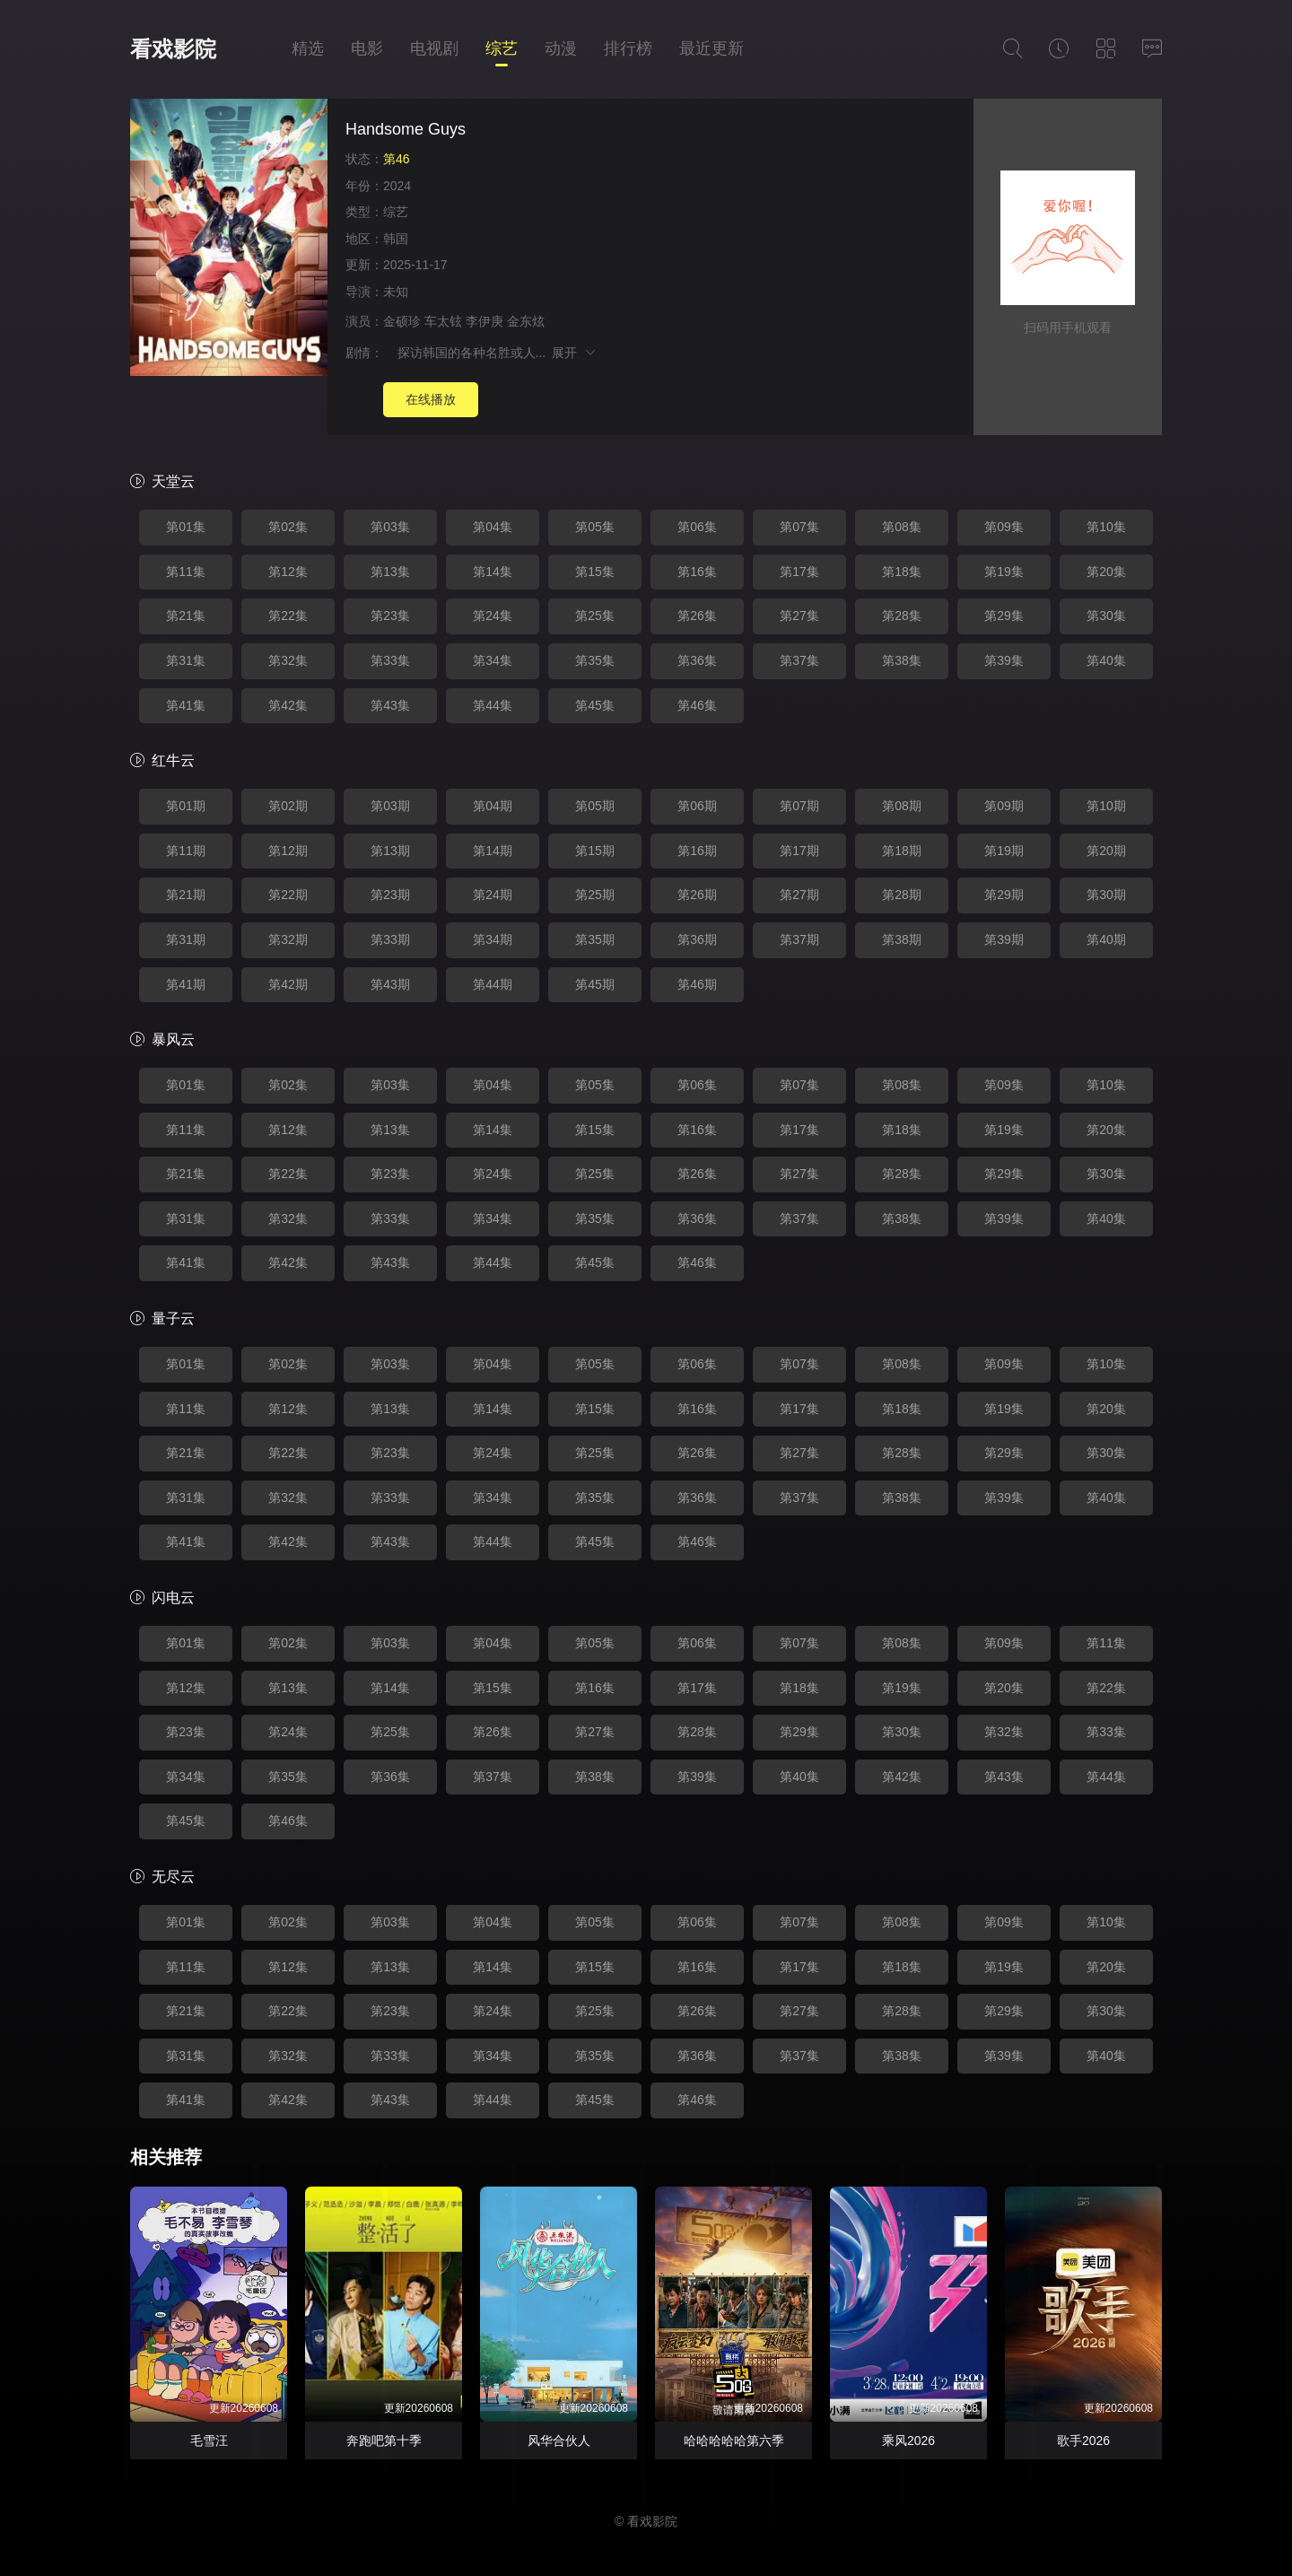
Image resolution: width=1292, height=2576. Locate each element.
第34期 (492, 939)
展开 (575, 352)
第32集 (288, 660)
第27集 (799, 615)
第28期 (901, 894)
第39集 (1004, 660)
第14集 (492, 571)
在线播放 (431, 399)
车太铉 (443, 321)
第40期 (1106, 939)
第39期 (1004, 939)
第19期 (1004, 850)
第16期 (697, 850)
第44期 (492, 984)
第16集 (697, 571)
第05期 (595, 806)
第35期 (595, 939)
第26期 (697, 894)
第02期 (288, 806)
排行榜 (628, 48)
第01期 (185, 806)
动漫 (561, 48)
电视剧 (434, 48)
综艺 (501, 48)
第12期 (288, 850)
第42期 (288, 984)
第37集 (799, 660)
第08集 (901, 527)
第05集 (595, 527)
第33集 (390, 660)
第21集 (185, 615)
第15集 (595, 571)
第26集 (697, 615)
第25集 (595, 615)
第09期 (1004, 806)
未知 (395, 291)
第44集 (492, 705)
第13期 (390, 850)
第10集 (1106, 527)
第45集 (595, 705)
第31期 (185, 939)
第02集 (288, 527)
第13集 (390, 571)
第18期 (901, 850)
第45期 (595, 984)
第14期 (492, 850)
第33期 (390, 939)
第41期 (185, 984)
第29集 (1004, 615)
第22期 (288, 894)
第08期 (901, 806)
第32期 (288, 939)
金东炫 (526, 321)
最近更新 (711, 48)
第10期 (1106, 806)
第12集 (288, 571)
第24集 (492, 615)
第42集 (288, 705)
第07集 (799, 527)
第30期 (1106, 894)
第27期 (799, 894)
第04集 (492, 527)
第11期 (185, 850)
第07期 (799, 806)
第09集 (1004, 527)
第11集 (185, 571)
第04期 (492, 806)
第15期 (595, 850)
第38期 (901, 939)
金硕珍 (402, 321)
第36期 (697, 939)
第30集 (1106, 615)
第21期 (185, 894)
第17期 (799, 850)
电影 (367, 48)
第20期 (1106, 850)
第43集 (390, 705)
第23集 (390, 615)
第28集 (901, 615)
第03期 (390, 806)
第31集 (185, 660)
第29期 (1004, 894)
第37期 (799, 939)
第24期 (492, 894)
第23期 (390, 894)
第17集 (799, 571)
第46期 (697, 984)
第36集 (697, 660)
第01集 (185, 527)
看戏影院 (173, 49)
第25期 (595, 894)
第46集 (697, 705)
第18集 (901, 571)
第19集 (1004, 571)
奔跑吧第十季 (384, 2440)
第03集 (390, 527)
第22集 (288, 615)
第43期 (390, 984)
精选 (308, 48)
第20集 (1106, 571)
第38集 (901, 660)
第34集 (492, 660)
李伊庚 (484, 321)
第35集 (595, 660)
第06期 (697, 806)
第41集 (185, 705)
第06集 (697, 527)
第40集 (1106, 660)
